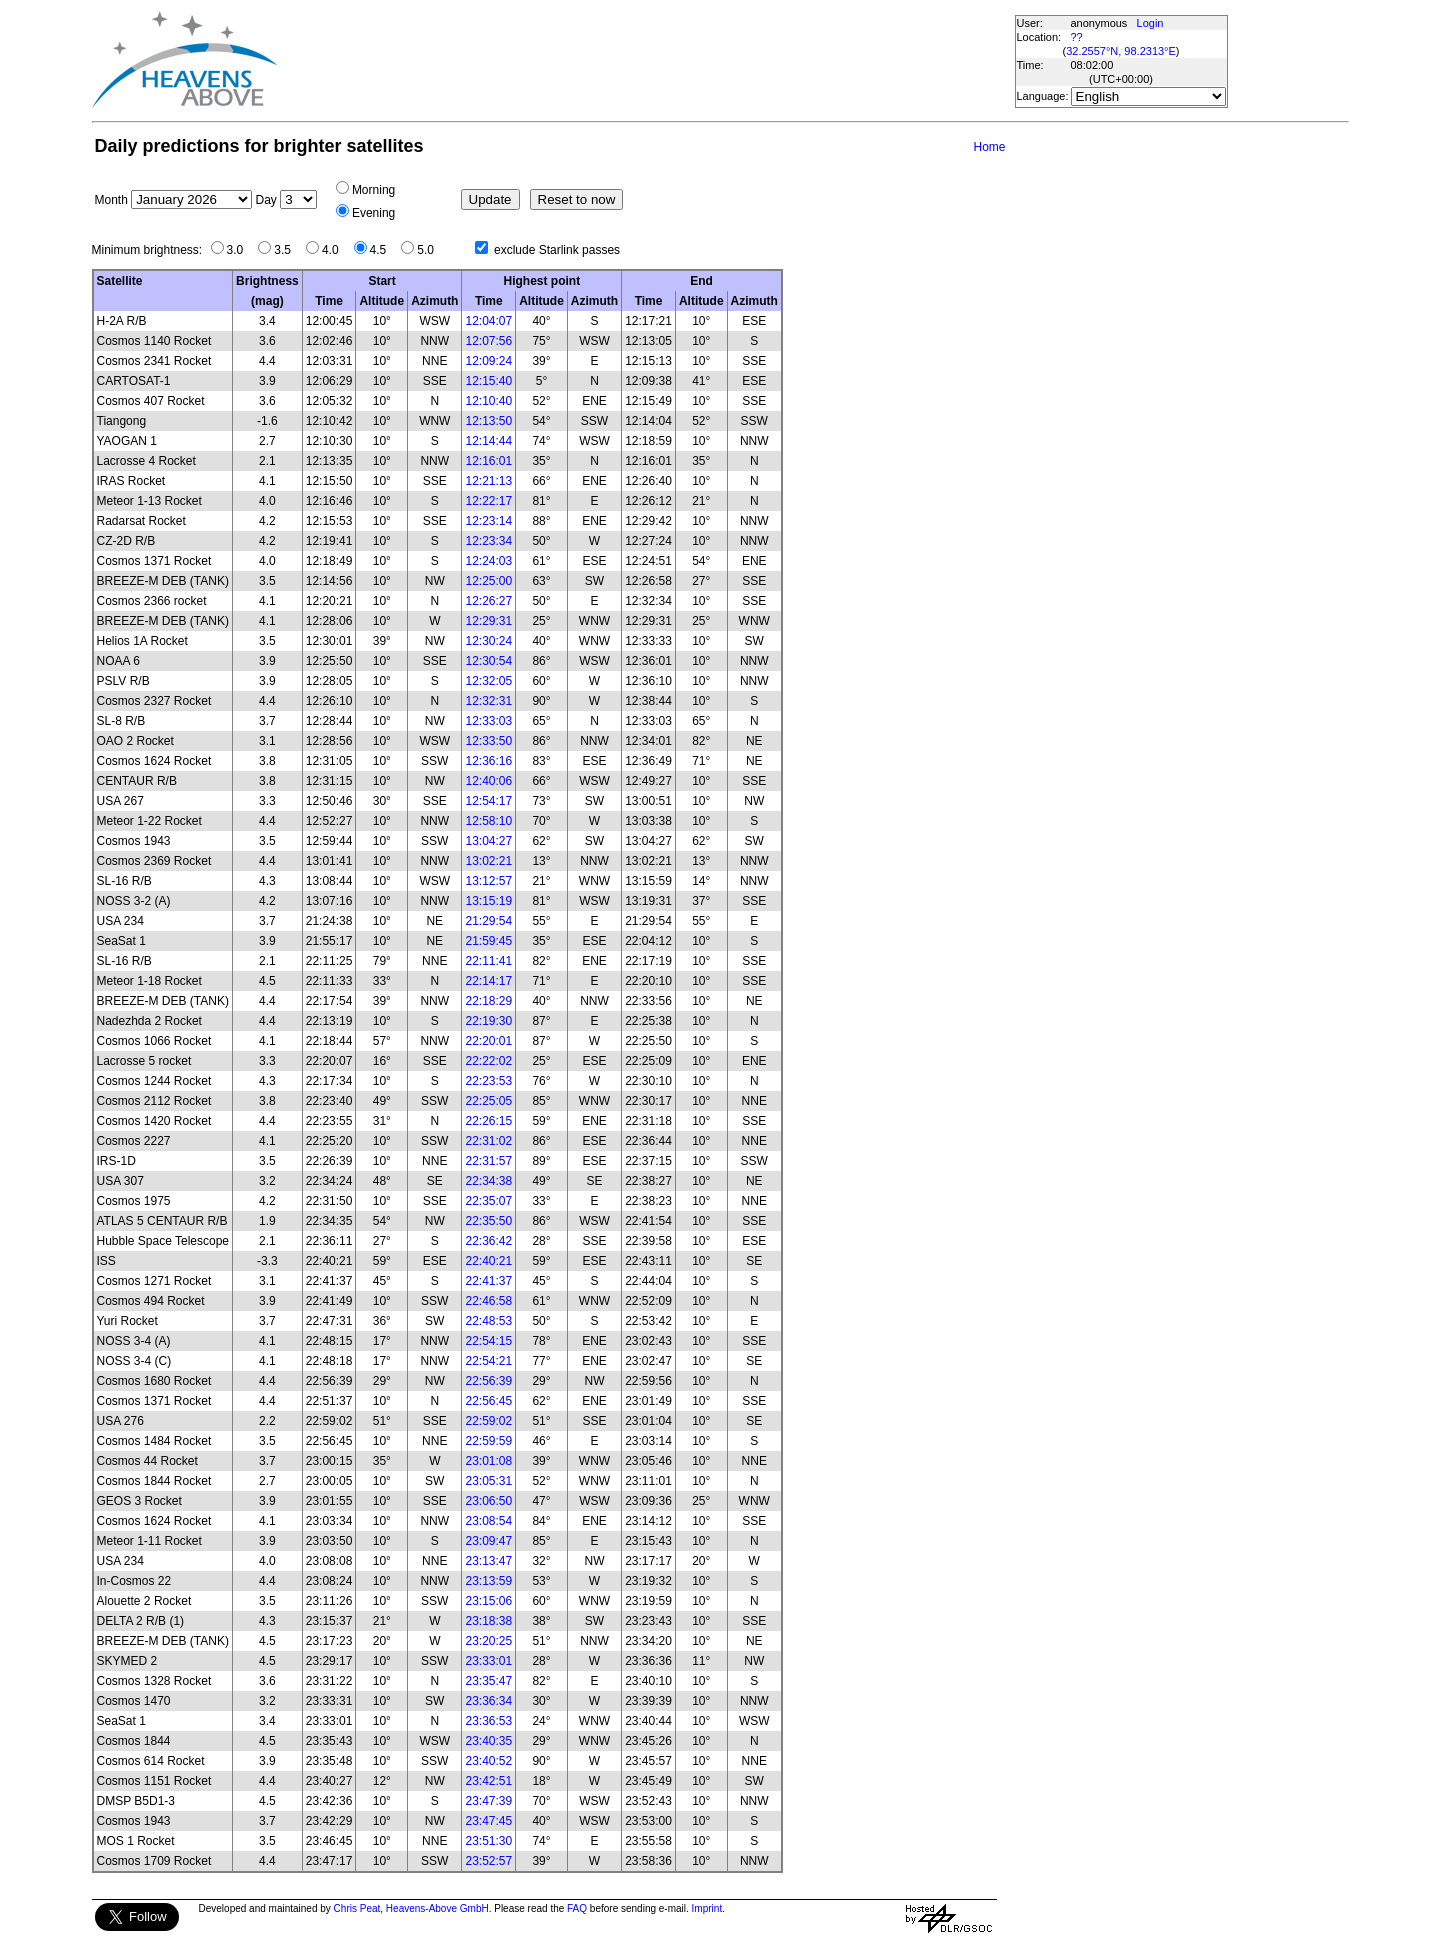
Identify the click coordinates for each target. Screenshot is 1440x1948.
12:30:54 (488, 661)
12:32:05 (488, 681)
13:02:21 (488, 861)
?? (1077, 37)
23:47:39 (488, 1801)
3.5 (287, 250)
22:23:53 (488, 1081)
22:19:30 (488, 1021)
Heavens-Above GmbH (437, 1908)
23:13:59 (488, 1581)
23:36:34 (488, 1701)
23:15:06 (488, 1601)
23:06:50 (488, 1501)
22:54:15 (488, 1341)
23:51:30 (488, 1841)
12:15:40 (488, 381)
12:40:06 (488, 781)
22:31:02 (488, 1141)
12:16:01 (488, 461)
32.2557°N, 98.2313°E (1121, 51)
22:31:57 (488, 1161)
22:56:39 (488, 1381)
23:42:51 (488, 1781)
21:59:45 (488, 941)
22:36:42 (488, 1241)
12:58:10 (488, 821)
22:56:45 (488, 1401)
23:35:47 (488, 1681)
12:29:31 (488, 621)
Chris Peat (357, 1908)
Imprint (707, 1908)
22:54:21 (488, 1361)
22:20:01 (488, 1041)
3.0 (240, 250)
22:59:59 (488, 1441)
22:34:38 (488, 1181)
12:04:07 (488, 321)
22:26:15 (488, 1121)
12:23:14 (488, 521)
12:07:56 (488, 341)
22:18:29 (488, 1001)
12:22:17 (488, 501)
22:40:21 (488, 1261)
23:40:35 (488, 1741)
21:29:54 (488, 921)
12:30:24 (488, 641)
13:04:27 (488, 841)
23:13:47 (488, 1561)
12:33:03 (488, 721)
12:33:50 (488, 741)
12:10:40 (488, 401)
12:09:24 (488, 361)
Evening (373, 213)
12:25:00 (488, 581)
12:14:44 (488, 441)
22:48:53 (488, 1321)
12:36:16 (488, 761)
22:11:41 (488, 961)
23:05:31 (488, 1481)
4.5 (383, 250)
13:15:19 (488, 901)
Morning (373, 190)
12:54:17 (488, 801)
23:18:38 (488, 1621)
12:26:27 (488, 601)
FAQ (577, 1908)
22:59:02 (488, 1421)
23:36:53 (488, 1721)
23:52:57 (488, 1861)
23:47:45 (488, 1821)
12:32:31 (488, 701)
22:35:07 (488, 1201)
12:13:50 (488, 421)
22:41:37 (488, 1281)
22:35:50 (488, 1221)
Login (1150, 23)
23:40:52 (488, 1761)
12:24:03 (488, 561)
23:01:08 (488, 1461)
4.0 (335, 250)
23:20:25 (488, 1641)
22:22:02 (488, 1061)
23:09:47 (488, 1541)
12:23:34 (488, 541)
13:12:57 (488, 881)
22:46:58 (488, 1301)
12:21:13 (488, 481)
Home (989, 147)
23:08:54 (488, 1521)
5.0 (430, 250)
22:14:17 (488, 981)
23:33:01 (488, 1661)
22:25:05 (488, 1101)
